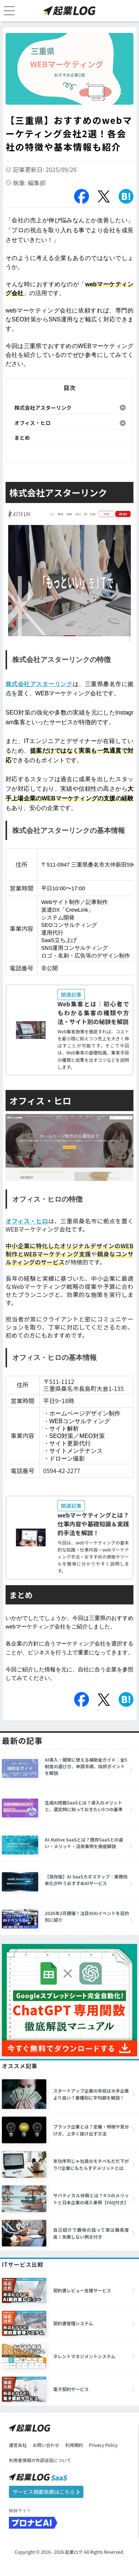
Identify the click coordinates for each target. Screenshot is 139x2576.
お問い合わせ (46, 2445)
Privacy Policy (103, 2445)
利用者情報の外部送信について (40, 2460)
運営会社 (18, 2445)
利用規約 (74, 2445)
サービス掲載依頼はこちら (46, 2491)
